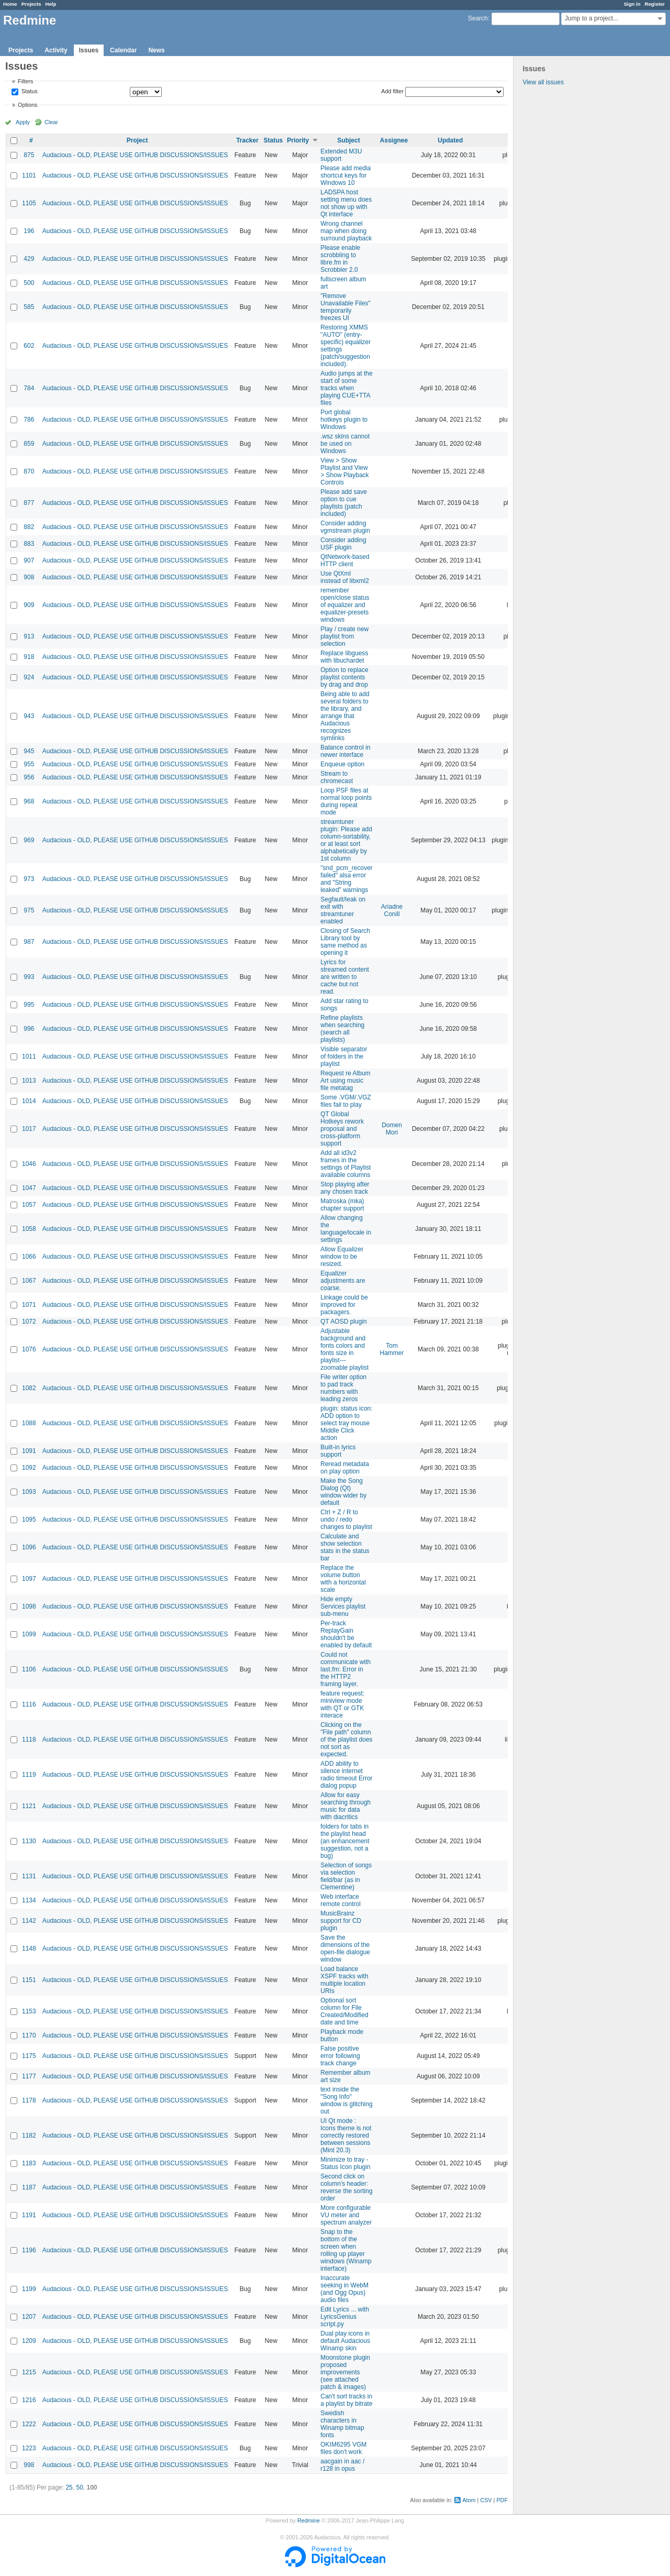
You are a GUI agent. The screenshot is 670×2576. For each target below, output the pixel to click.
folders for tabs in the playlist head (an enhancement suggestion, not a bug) (344, 1841)
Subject (348, 140)
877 (29, 503)
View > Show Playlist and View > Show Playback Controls (344, 471)
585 (29, 307)
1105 (29, 203)
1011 (29, 1056)
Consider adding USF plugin (343, 543)
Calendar (123, 50)
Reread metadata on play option (344, 1467)
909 (29, 605)
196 (29, 231)
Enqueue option (342, 764)
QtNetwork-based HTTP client (344, 560)
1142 (29, 1920)
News (156, 50)
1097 (29, 1578)
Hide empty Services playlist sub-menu (342, 1606)
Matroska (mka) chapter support (342, 1204)
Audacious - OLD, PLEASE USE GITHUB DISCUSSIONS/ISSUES (135, 155)
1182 (29, 2135)
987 (29, 941)
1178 (29, 2100)
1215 (29, 2372)
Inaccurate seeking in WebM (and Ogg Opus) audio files (344, 2289)
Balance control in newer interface (345, 751)
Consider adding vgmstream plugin (345, 527)
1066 (29, 1256)
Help (51, 4)
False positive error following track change (340, 2056)
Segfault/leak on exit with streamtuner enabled (342, 910)
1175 (29, 2056)
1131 (29, 1876)
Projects (31, 4)
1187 (29, 2187)
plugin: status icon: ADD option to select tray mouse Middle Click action (346, 1423)
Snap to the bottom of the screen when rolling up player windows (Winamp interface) (345, 2250)
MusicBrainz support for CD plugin (340, 1921)
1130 (29, 1841)
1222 (29, 2424)
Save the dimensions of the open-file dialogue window (345, 1948)
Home (10, 4)
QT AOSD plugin (343, 1321)
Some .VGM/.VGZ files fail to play (345, 1101)
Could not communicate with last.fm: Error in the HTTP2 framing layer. (345, 1669)
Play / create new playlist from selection (344, 636)
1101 (29, 175)
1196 (29, 2250)
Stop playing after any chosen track (344, 1188)
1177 (29, 2076)
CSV (486, 2500)
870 (29, 471)
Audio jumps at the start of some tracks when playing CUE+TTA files (346, 388)
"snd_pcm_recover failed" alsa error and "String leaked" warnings (346, 879)
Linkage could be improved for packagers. (344, 1305)
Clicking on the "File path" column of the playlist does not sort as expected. (346, 1739)
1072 (29, 1321)
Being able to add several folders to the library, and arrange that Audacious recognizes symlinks (344, 716)
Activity (55, 50)
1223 (29, 2448)
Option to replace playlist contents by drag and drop (344, 677)
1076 (29, 1349)
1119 (29, 1774)
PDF (502, 2500)
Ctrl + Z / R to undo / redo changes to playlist (346, 1520)
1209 (29, 2340)
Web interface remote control (340, 1900)
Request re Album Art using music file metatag (345, 1081)
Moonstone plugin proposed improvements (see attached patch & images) (345, 2372)
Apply (23, 122)
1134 (29, 1900)
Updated (450, 140)
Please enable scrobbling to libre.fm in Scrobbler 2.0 (340, 258)
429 (29, 258)
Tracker (247, 140)
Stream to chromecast (336, 777)
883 (29, 543)
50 (79, 2487)
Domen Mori (392, 1128)
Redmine (308, 2520)
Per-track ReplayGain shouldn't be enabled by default (346, 1634)
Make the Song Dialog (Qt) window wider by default (343, 1491)
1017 (29, 1128)
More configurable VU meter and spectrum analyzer (346, 2215)
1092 (29, 1467)
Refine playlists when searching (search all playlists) (342, 1028)
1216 (29, 2400)
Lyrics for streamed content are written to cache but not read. (344, 977)
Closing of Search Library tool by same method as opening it (345, 941)
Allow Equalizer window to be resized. (341, 1257)
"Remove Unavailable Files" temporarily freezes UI (345, 307)
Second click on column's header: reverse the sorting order (346, 2187)
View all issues (542, 82)
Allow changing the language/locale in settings (345, 1228)
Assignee (394, 140)
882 (29, 527)
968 (29, 801)
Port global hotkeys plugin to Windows (343, 420)
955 (29, 764)
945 (29, 751)
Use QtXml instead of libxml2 (344, 577)
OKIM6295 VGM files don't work (343, 2448)
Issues (88, 50)
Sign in (632, 4)
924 (29, 677)
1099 (29, 1634)
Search (478, 18)
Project (137, 140)
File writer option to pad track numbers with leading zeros (343, 1388)
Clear (51, 122)
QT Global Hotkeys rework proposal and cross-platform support (342, 1128)
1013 (29, 1080)
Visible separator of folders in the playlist (343, 1056)
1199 (29, 2289)
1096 (29, 1547)
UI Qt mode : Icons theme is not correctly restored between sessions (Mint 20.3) (345, 2135)
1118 (29, 1739)
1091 (29, 1451)
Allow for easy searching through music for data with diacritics (345, 1806)
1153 (29, 2011)
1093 (29, 1491)
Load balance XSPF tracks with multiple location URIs (344, 1980)
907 (29, 560)
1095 (29, 1519)
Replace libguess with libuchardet (344, 656)
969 (29, 840)
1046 (29, 1164)
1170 (29, 2035)
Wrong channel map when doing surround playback (346, 231)
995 (29, 1004)
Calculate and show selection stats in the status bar (344, 1547)
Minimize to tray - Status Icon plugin (345, 2163)
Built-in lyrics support (337, 1451)
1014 (29, 1101)
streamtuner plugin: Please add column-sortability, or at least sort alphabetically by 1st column (346, 840)
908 (29, 577)
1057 (29, 1204)
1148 (29, 1948)
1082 (29, 1388)
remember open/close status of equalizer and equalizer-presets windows (344, 605)
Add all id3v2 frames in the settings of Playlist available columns (345, 1164)
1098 (29, 1606)
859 (29, 443)
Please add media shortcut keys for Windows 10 (345, 175)
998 (29, 2465)
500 (29, 283)
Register (655, 4)
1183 (29, 2163)
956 (29, 777)
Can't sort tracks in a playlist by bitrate (346, 2400)
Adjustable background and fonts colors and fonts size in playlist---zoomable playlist (344, 1349)
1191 (29, 2215)
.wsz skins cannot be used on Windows (345, 444)
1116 (29, 1704)
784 (29, 388)
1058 (29, 1228)
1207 (29, 2316)
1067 (29, 1280)
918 (29, 656)
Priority (298, 140)
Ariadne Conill (392, 910)
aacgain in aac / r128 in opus (342, 2465)
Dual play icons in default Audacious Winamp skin (345, 2341)
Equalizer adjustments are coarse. (342, 1281)
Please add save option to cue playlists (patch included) (343, 503)
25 (68, 2487)
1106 (29, 1669)
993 (29, 977)
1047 (29, 1188)
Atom (468, 2500)
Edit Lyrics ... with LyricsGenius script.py (344, 2317)
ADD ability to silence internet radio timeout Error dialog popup (346, 1774)
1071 (29, 1304)
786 (29, 419)
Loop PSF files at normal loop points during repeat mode (346, 801)
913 (29, 636)
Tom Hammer (392, 1349)
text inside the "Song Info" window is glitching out (346, 2100)
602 (29, 345)
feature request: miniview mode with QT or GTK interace (342, 1704)
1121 (29, 1806)
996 (29, 1028)
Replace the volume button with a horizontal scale (343, 1578)
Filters (25, 81)
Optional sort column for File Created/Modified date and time (344, 2011)
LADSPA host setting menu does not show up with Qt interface (346, 203)
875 (29, 155)
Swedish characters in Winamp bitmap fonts (342, 2424)
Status (29, 92)
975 (29, 910)
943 (29, 716)
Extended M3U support (341, 155)
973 (29, 879)
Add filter (392, 91)
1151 (29, 1980)
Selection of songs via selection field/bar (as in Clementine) (346, 1876)
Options (27, 105)
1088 (29, 1423)
